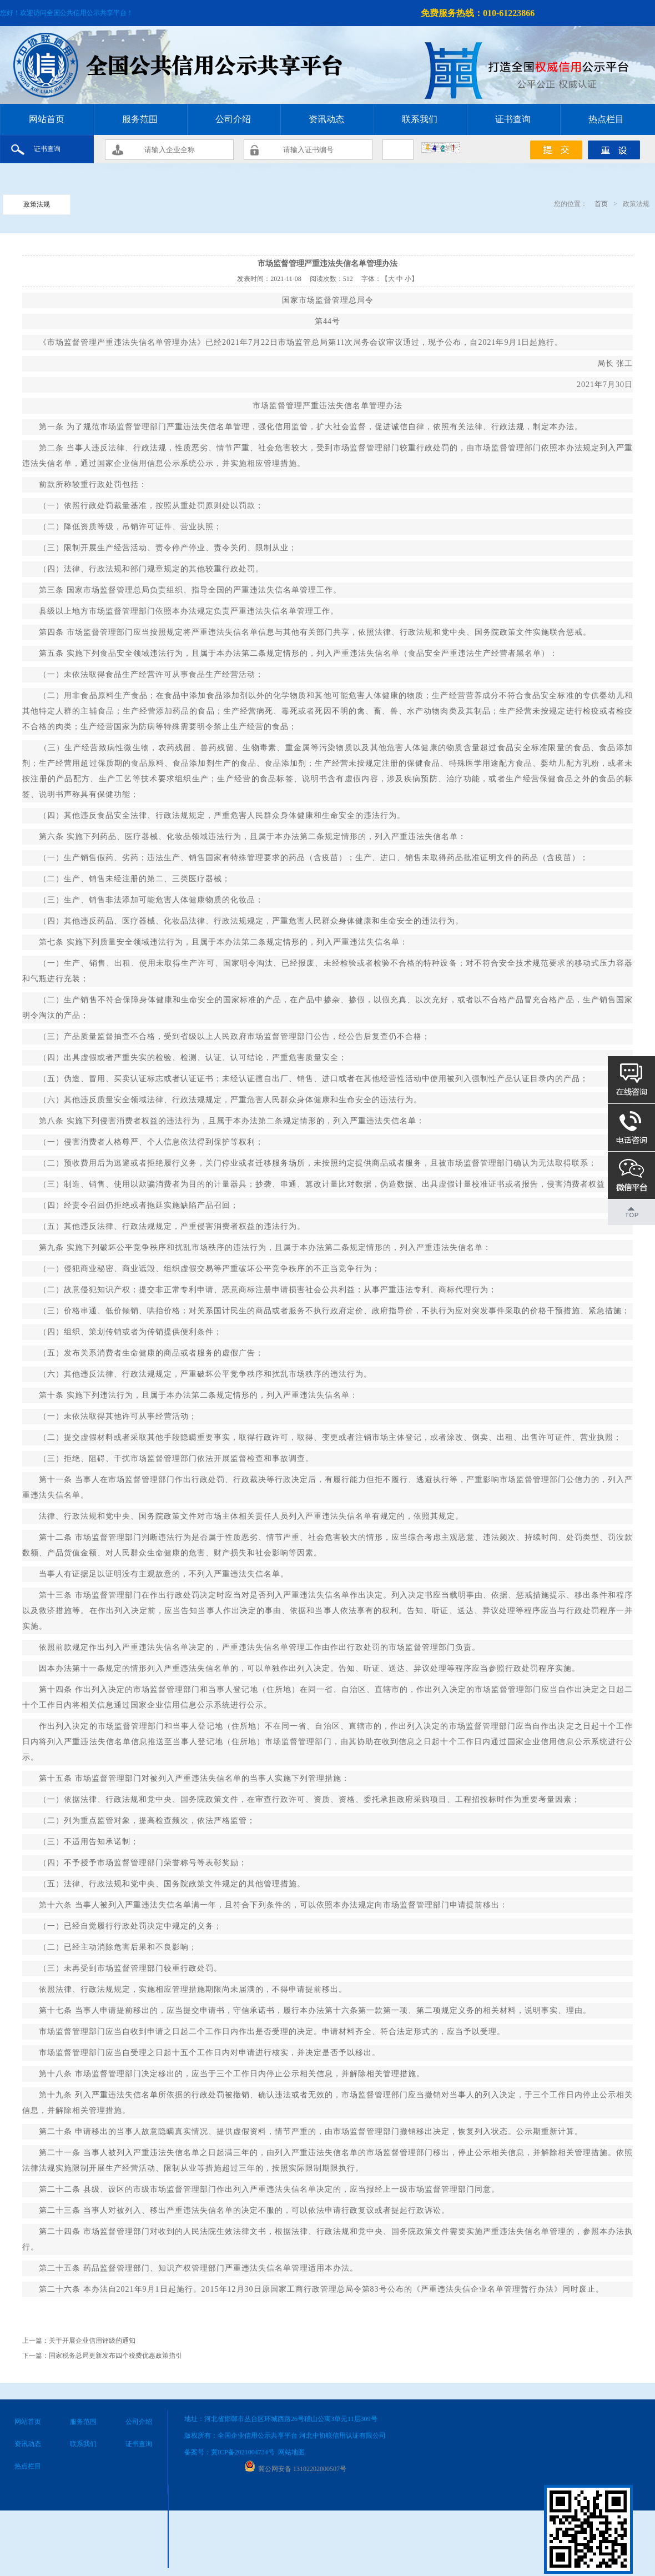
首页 (600, 204)
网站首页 (46, 119)
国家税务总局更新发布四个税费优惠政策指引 (115, 2355)
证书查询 (513, 119)
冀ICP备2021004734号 (243, 2452)
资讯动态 (326, 119)
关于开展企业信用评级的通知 (92, 2340)
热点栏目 (606, 119)
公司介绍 (233, 119)
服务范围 (140, 119)
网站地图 (291, 2452)
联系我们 (419, 119)
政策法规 (36, 204)
